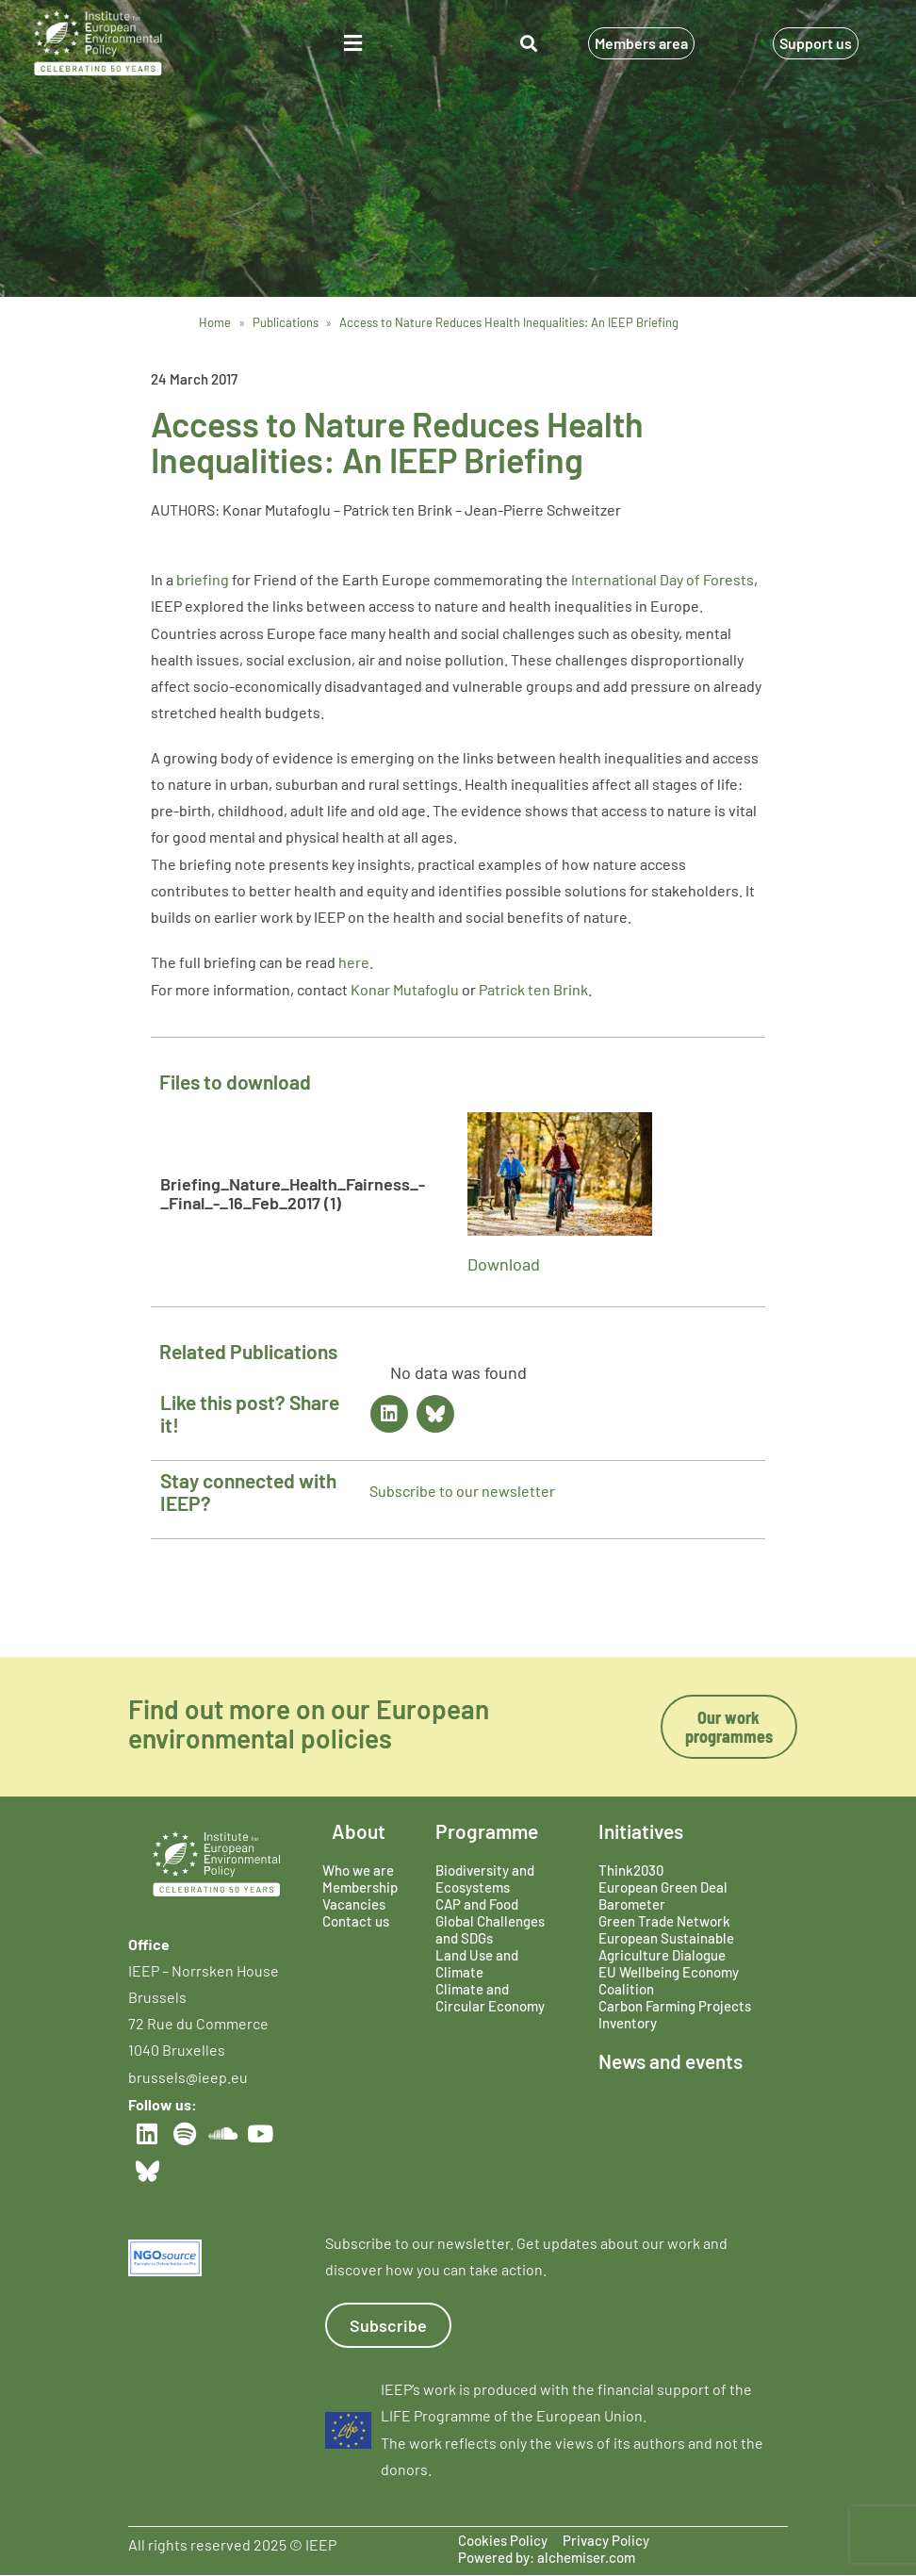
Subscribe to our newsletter (462, 1491)
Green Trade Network (664, 1920)
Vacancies (353, 1903)
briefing (204, 579)
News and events (670, 2061)
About (358, 1831)
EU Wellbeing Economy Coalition (668, 1980)
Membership (360, 1887)
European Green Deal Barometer (663, 1895)
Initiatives (640, 1831)
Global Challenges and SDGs (490, 1929)
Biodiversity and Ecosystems (484, 1878)
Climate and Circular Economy (490, 1997)
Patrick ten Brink (533, 989)
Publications (286, 322)
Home (215, 322)
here (353, 962)
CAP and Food (476, 1903)
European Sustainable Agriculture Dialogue (666, 1946)
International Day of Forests (662, 579)
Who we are (358, 1870)
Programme (486, 1831)
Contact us (355, 1920)
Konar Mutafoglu (405, 989)
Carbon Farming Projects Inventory (674, 2014)
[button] (353, 43)
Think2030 (630, 1870)
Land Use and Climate (476, 1963)
